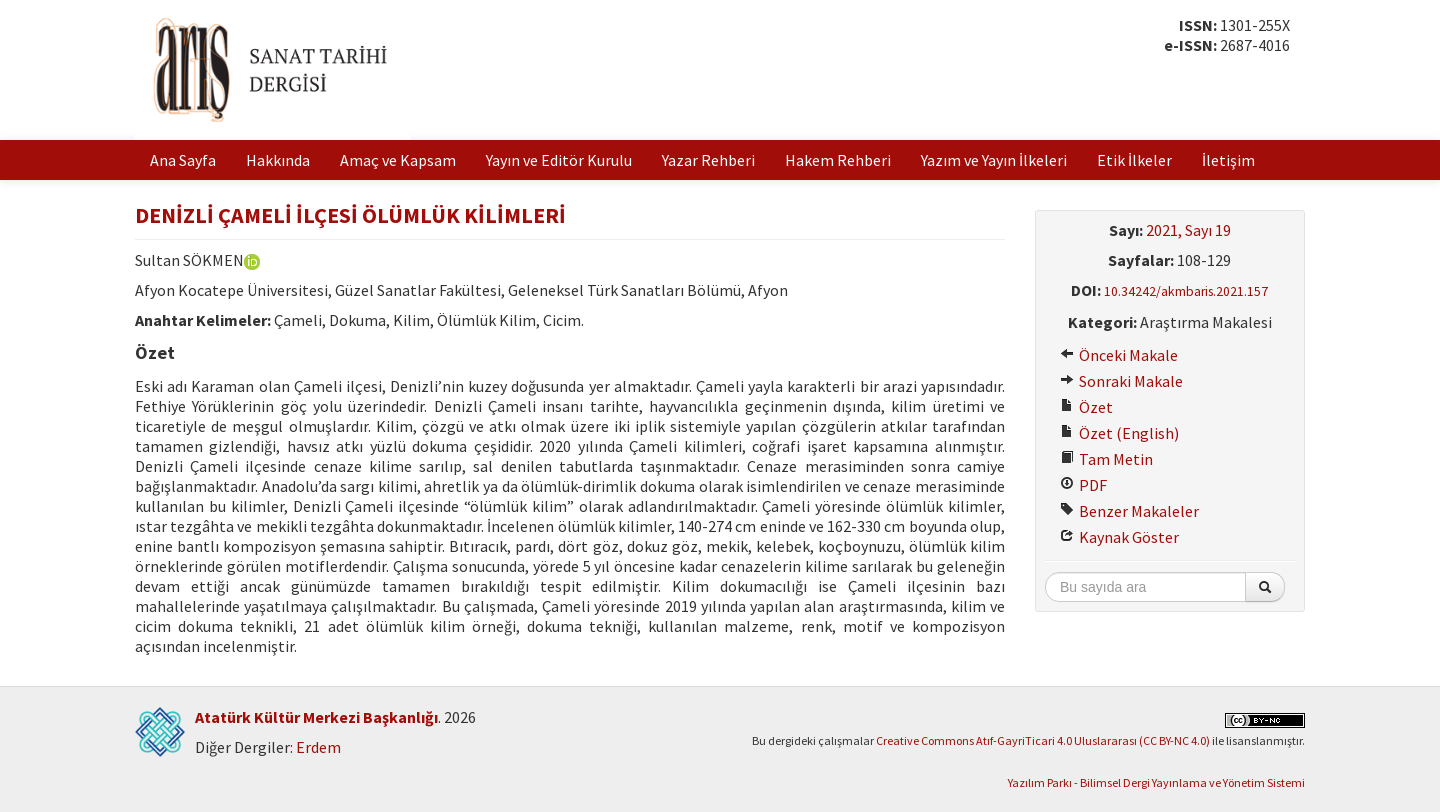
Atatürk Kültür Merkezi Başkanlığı (316, 717)
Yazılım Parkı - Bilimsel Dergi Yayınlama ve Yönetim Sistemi (1156, 782)
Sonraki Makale (1121, 381)
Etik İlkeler (1134, 160)
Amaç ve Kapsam (398, 160)
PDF (1083, 485)
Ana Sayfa (183, 160)
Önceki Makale (1119, 355)
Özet (1086, 407)
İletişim (1228, 160)
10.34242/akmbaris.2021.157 (1186, 291)
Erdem (318, 747)
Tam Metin (1106, 459)
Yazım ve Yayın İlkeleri (994, 160)
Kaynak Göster (1119, 537)
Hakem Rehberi (838, 160)
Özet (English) (1119, 433)
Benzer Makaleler (1129, 511)
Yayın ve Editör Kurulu (559, 160)
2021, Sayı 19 (1188, 230)
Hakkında (278, 160)
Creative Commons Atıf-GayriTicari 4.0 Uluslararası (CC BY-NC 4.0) (1043, 740)
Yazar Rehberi (708, 160)
